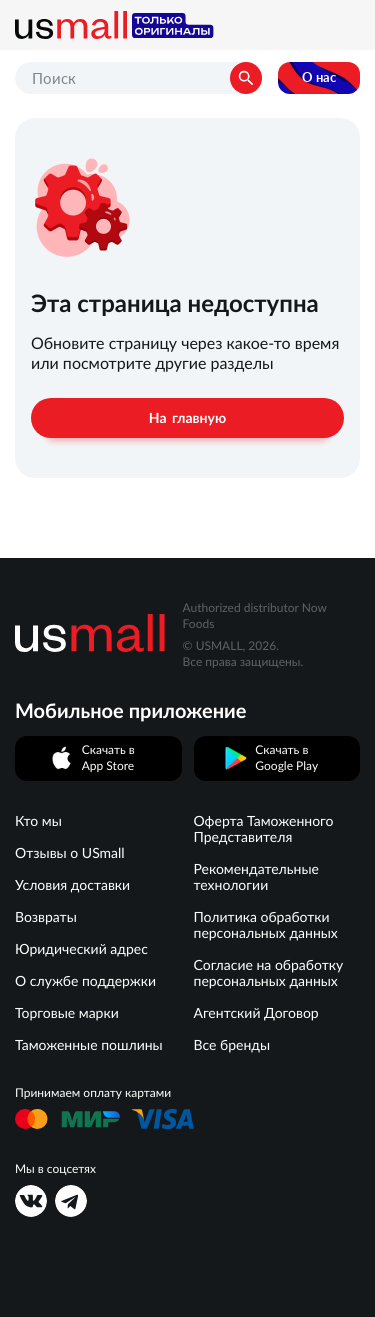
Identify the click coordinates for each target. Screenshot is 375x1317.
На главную (187, 418)
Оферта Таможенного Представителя (264, 829)
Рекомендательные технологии (256, 877)
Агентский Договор (256, 1013)
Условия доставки (72, 885)
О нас (319, 77)
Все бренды (232, 1045)
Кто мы (38, 821)
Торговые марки (67, 1013)
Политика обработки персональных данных (266, 925)
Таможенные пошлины (89, 1045)
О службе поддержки (85, 981)
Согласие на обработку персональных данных (269, 973)
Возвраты (46, 917)
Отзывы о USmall (70, 853)
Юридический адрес (81, 949)
